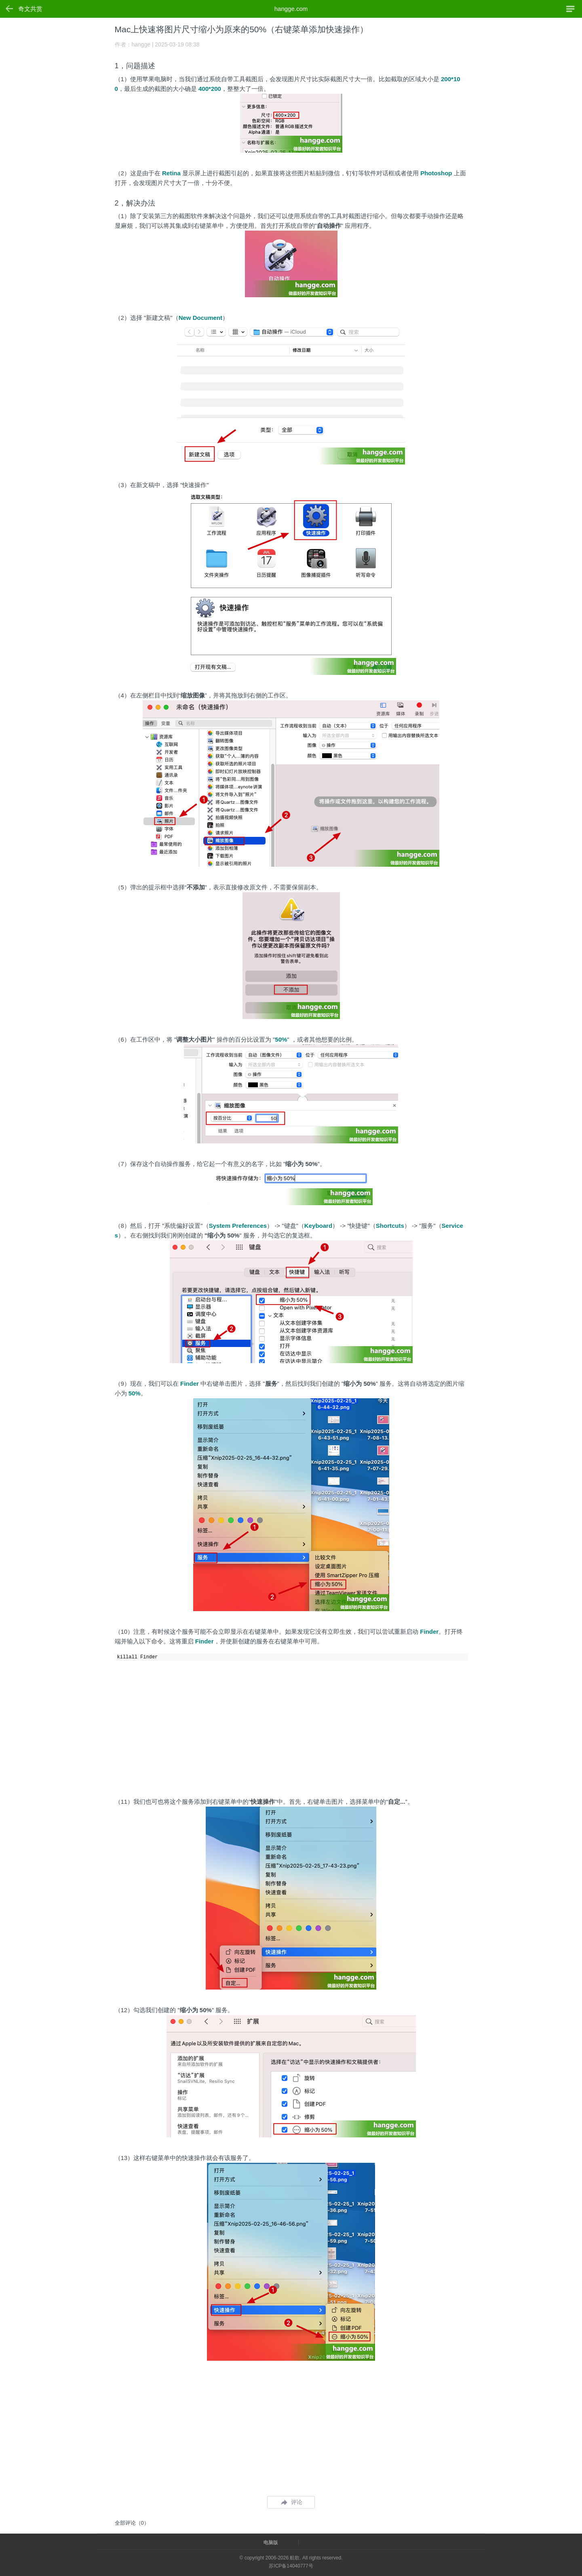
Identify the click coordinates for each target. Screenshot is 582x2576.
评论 (291, 2502)
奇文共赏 (30, 8)
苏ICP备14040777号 (291, 2566)
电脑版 (271, 2542)
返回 (10, 8)
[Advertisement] (291, 1724)
